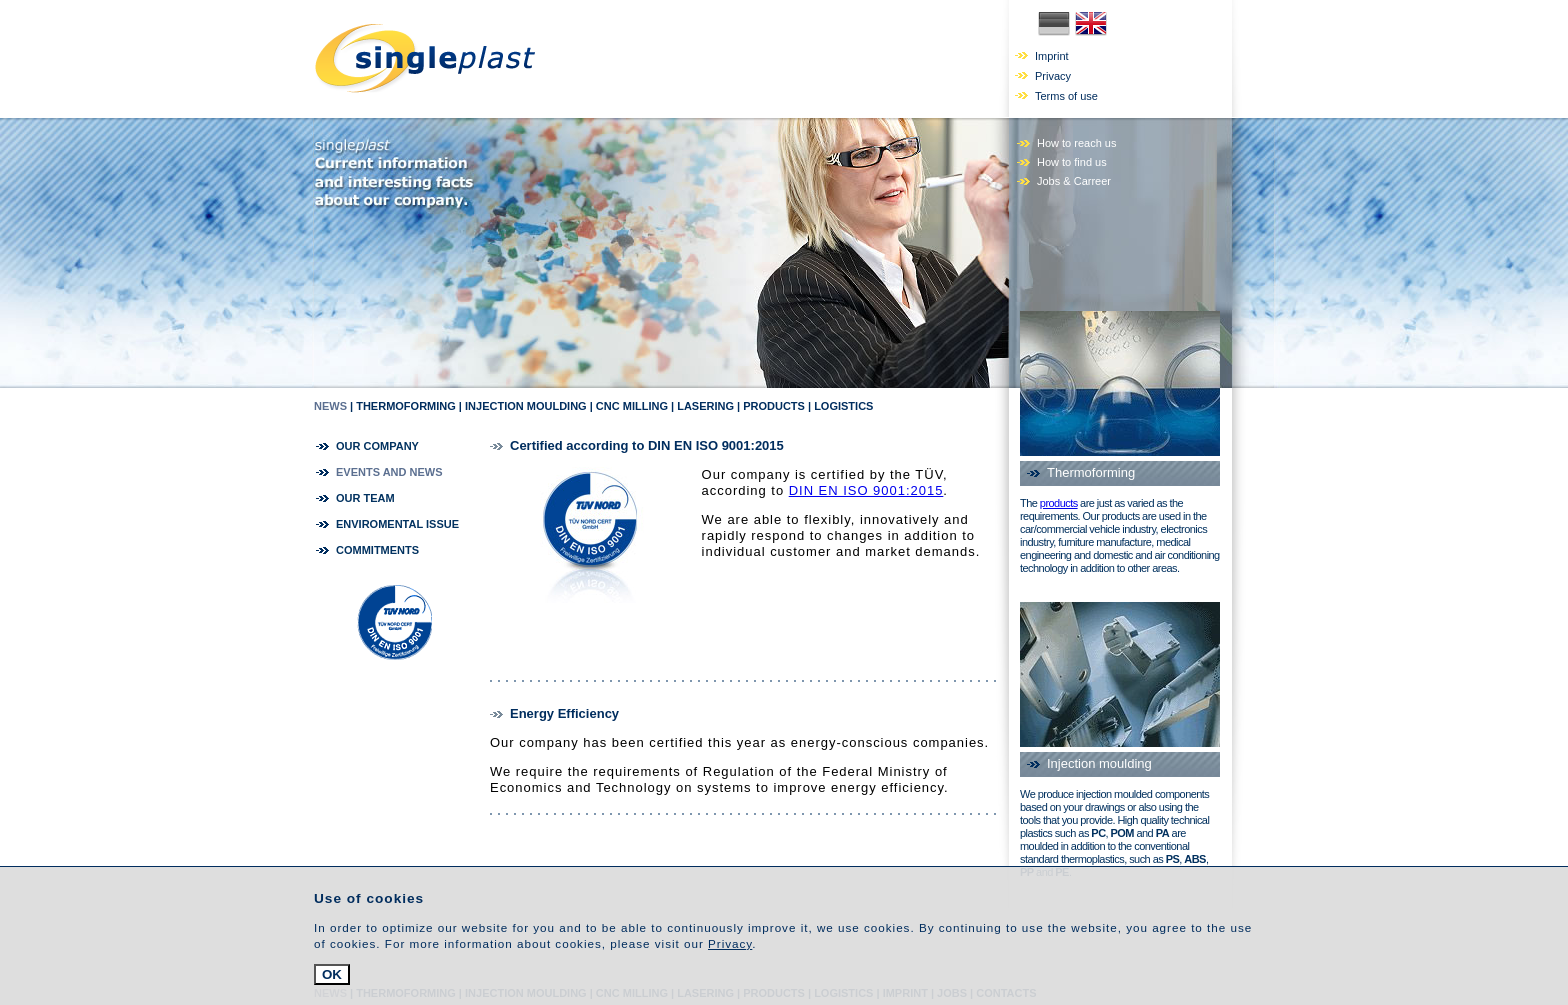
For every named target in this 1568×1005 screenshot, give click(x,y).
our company (377, 446)
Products (774, 406)
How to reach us (1076, 143)
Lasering (705, 406)
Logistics (843, 406)
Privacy (1053, 76)
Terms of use (1066, 96)
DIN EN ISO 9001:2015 (866, 490)
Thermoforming (406, 406)
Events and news (389, 472)
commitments (377, 550)
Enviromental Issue (397, 524)
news (330, 406)
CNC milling (632, 406)
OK (332, 974)
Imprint (1052, 56)
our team (365, 498)
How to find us (1072, 162)
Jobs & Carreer (1074, 181)
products (1059, 503)
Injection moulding (526, 406)
